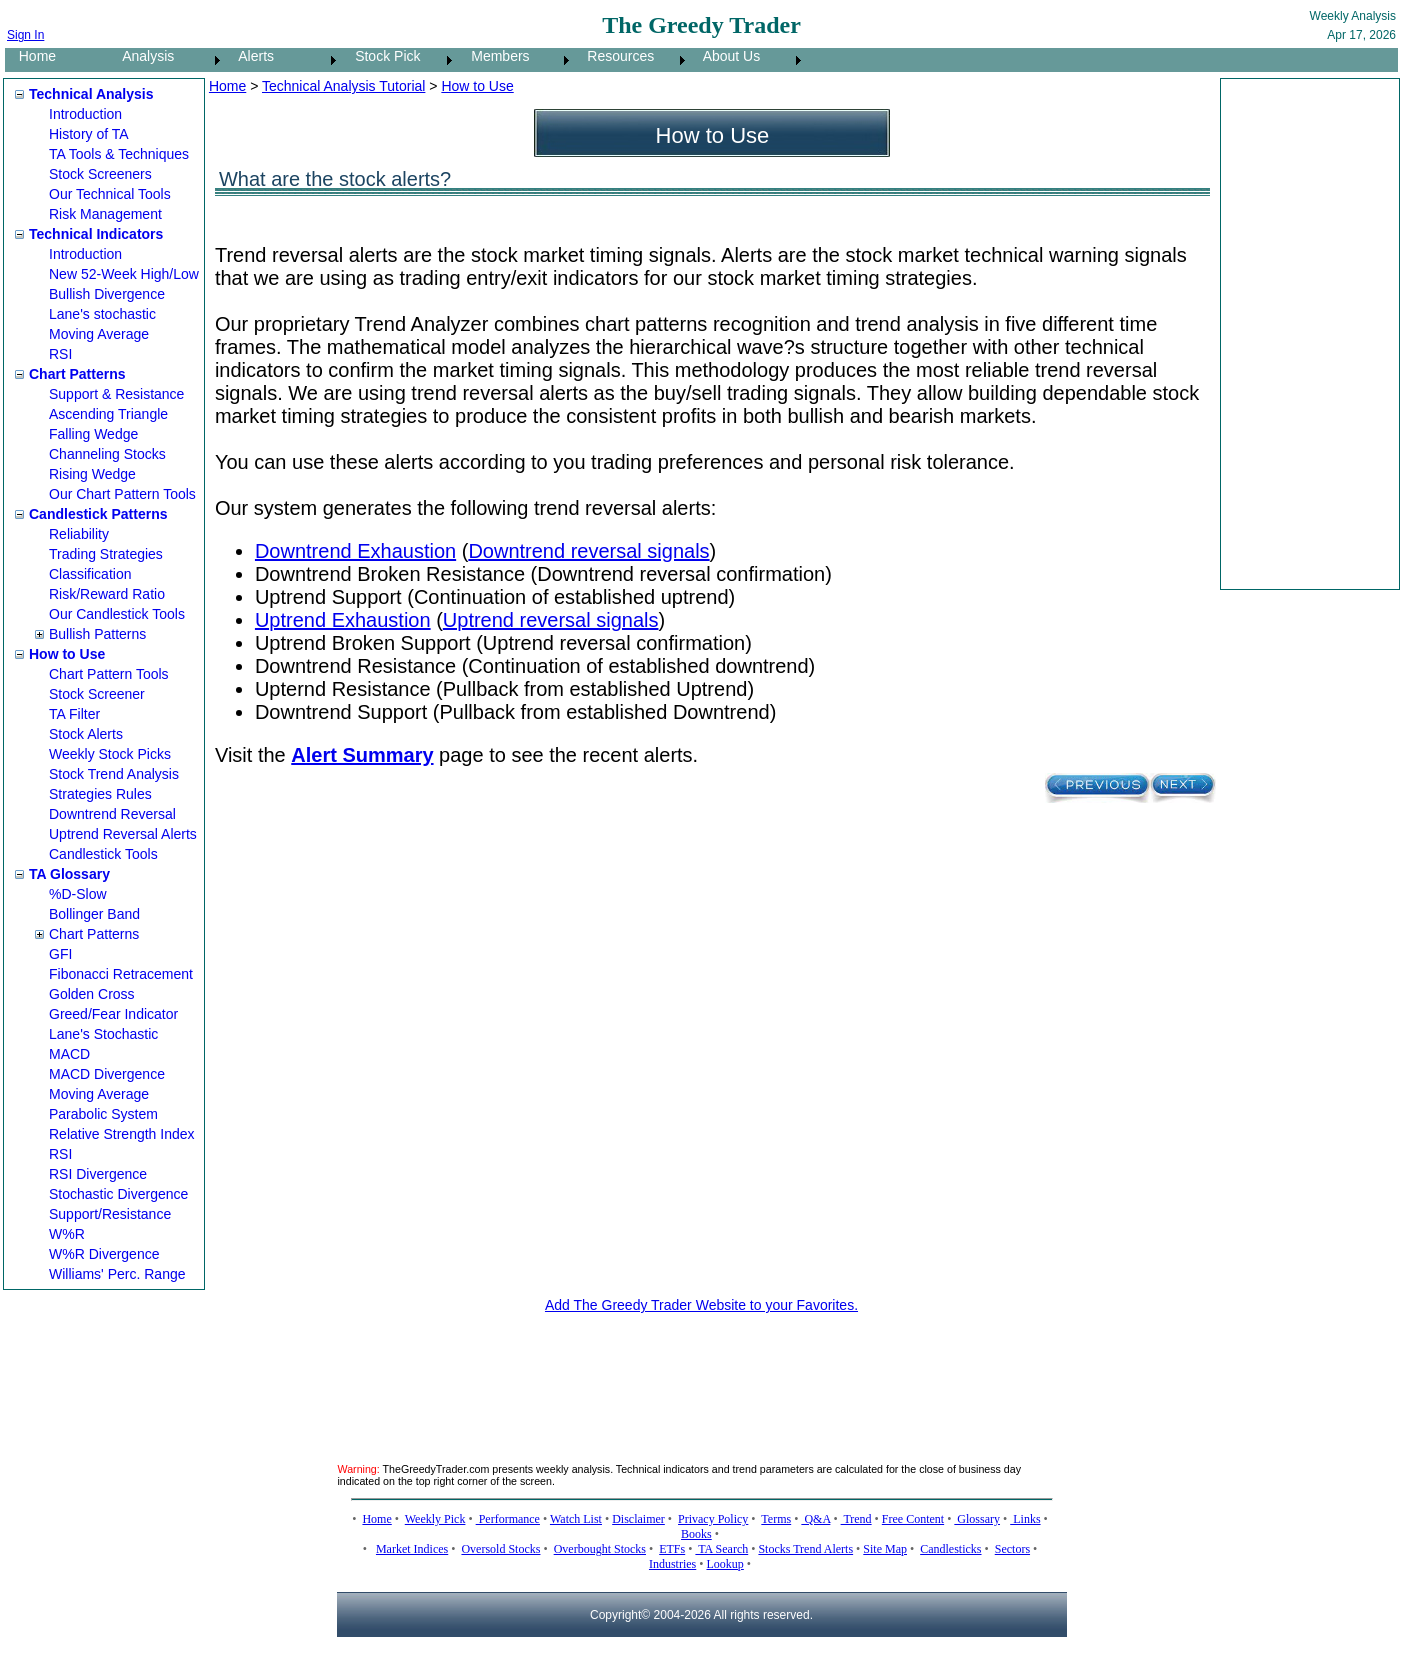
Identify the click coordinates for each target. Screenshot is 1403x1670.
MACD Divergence (107, 1074)
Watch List (576, 1519)
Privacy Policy (713, 1519)
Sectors (1012, 1549)
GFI (60, 954)
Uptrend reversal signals (551, 620)
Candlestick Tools (103, 854)
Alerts (250, 56)
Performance (508, 1519)
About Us (726, 56)
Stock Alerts (86, 734)
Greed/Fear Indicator (113, 1014)
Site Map (885, 1549)
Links (1025, 1519)
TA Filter (74, 714)
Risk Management (105, 214)
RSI (60, 354)
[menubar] (405, 60)
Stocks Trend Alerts (805, 1549)
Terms (776, 1519)
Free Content (913, 1519)
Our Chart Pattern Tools (122, 494)
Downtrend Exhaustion (355, 551)
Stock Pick (381, 56)
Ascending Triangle (108, 414)
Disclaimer (638, 1519)
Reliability (79, 534)
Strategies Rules (100, 794)
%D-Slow (78, 894)
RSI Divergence (98, 1174)
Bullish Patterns (97, 634)
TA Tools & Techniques (119, 154)
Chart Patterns (77, 374)
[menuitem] (57, 60)
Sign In (25, 35)
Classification (90, 574)
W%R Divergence (104, 1254)
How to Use (67, 654)
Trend (856, 1519)
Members (495, 56)
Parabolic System (103, 1114)
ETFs (672, 1549)
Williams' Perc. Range (117, 1274)
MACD (69, 1054)
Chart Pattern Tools (109, 674)
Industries (672, 1564)
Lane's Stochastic (103, 1034)
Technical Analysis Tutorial (343, 86)
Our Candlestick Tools (117, 614)
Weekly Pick (435, 1519)
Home (31, 56)
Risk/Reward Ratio (107, 594)
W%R (67, 1234)
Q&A (815, 1519)
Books (696, 1534)
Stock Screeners (100, 174)
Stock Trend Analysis (114, 774)
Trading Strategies (106, 554)
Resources (615, 56)
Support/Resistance (110, 1214)
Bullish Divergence (107, 294)
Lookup (724, 1564)
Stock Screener (97, 694)
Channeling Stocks (107, 454)
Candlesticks (950, 1549)
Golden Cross (92, 994)
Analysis (142, 56)
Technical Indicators (96, 234)
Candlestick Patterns (98, 514)
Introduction (85, 114)
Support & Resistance (116, 394)
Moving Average (99, 334)
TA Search (721, 1549)
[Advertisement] (1306, 334)
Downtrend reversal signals (588, 551)
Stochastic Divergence (118, 1194)
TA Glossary (69, 874)
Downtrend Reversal (112, 814)
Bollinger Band (94, 914)
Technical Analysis (91, 94)
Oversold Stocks (500, 1549)
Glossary (977, 1519)
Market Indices (412, 1549)
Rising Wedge (92, 474)
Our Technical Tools (110, 194)
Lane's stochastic (102, 314)
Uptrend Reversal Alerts (123, 834)
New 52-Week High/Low (124, 274)
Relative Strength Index (122, 1134)
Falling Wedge (93, 434)
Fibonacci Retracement (121, 974)
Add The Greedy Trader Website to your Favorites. (701, 1305)
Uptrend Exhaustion (343, 620)
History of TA (89, 134)
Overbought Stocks (600, 1549)
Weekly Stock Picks (110, 754)
